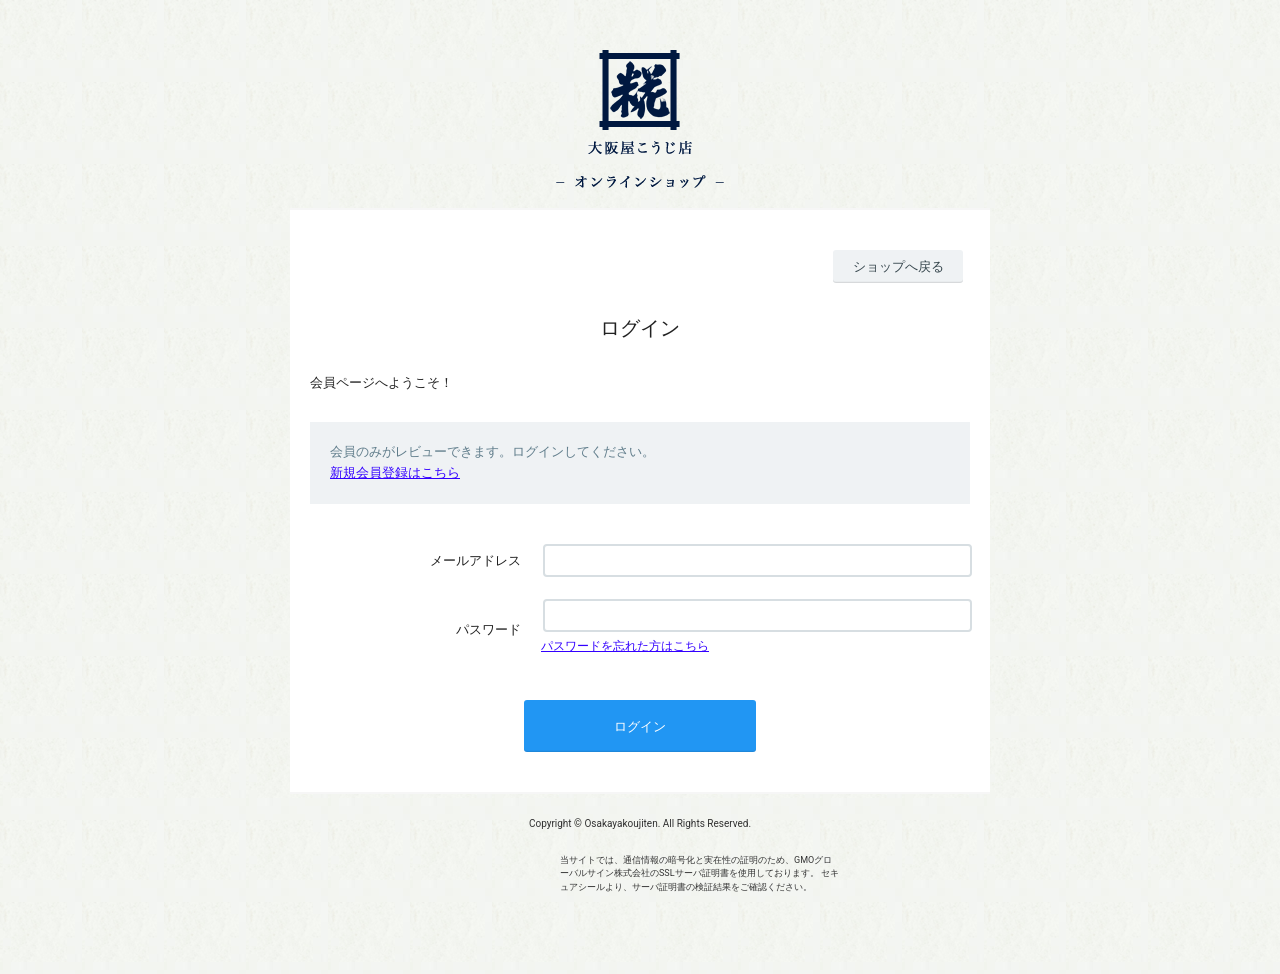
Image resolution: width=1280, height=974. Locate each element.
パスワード (488, 629)
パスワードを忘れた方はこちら (625, 646)
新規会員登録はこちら (395, 472)
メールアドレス (475, 560)
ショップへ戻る (898, 266)
